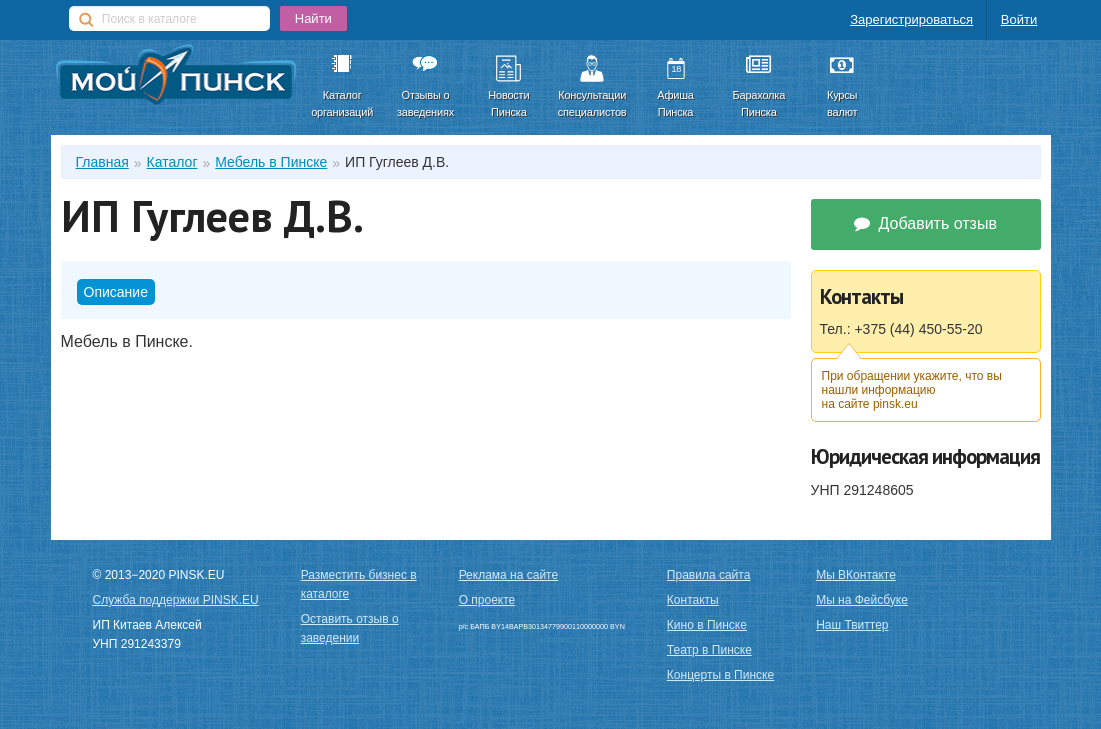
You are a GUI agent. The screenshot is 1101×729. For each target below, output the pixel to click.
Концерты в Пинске (720, 675)
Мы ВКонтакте (856, 575)
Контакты (693, 600)
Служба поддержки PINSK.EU (176, 600)
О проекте (487, 600)
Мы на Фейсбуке (862, 600)
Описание (116, 292)
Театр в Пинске (709, 650)
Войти (1019, 19)
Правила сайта (708, 575)
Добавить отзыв (925, 223)
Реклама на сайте (509, 575)
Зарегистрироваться (911, 19)
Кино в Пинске (707, 625)
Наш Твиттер (852, 625)
